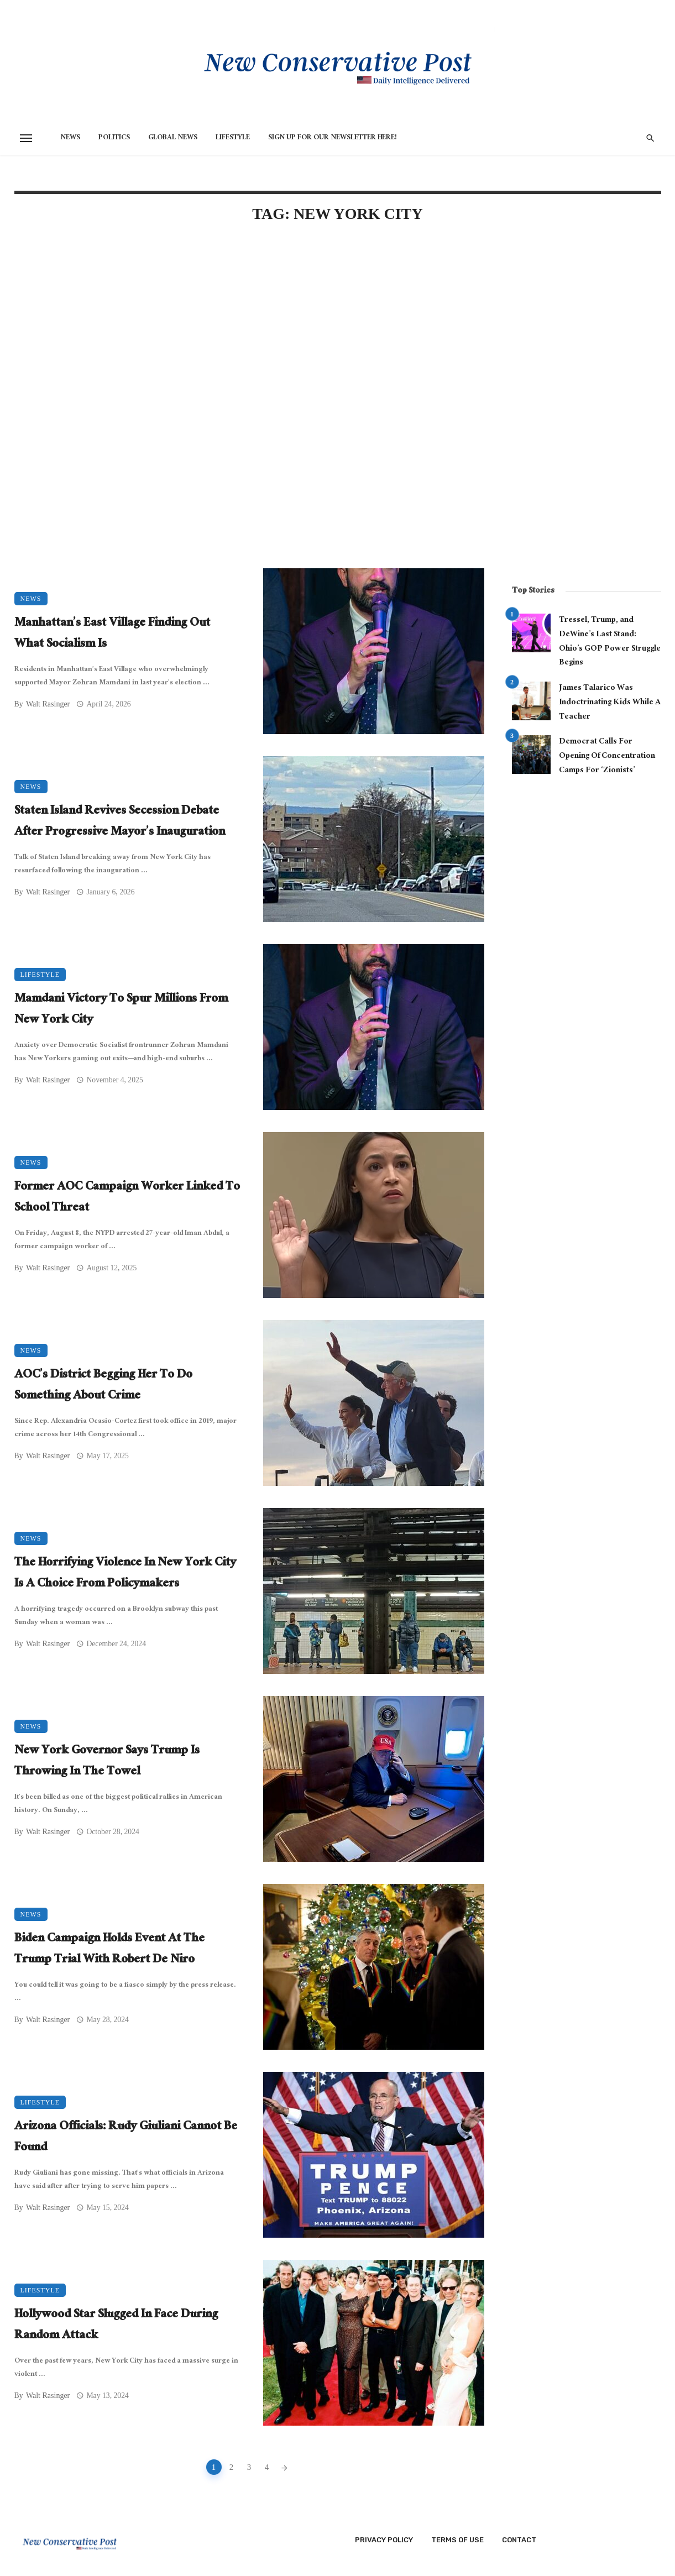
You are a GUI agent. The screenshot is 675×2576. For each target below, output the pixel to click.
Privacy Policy (384, 2540)
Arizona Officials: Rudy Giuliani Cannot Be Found (125, 2138)
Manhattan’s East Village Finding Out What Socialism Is (112, 634)
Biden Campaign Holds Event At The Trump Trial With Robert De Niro (109, 1950)
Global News (172, 138)
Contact (519, 2540)
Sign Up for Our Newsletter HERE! (332, 138)
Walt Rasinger (48, 704)
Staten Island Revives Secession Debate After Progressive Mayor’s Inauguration (119, 822)
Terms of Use (457, 2540)
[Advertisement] (249, 327)
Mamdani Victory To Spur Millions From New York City (121, 1010)
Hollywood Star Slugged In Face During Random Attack (116, 2326)
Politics (114, 138)
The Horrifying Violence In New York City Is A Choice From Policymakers (125, 1574)
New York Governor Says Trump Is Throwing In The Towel (107, 1762)
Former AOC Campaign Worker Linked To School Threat (127, 1198)
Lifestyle (233, 138)
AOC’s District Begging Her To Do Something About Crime (103, 1386)
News (70, 138)
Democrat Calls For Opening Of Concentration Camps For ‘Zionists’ (607, 756)
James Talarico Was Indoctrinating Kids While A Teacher (610, 703)
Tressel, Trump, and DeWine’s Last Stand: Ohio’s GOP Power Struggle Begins (610, 642)
